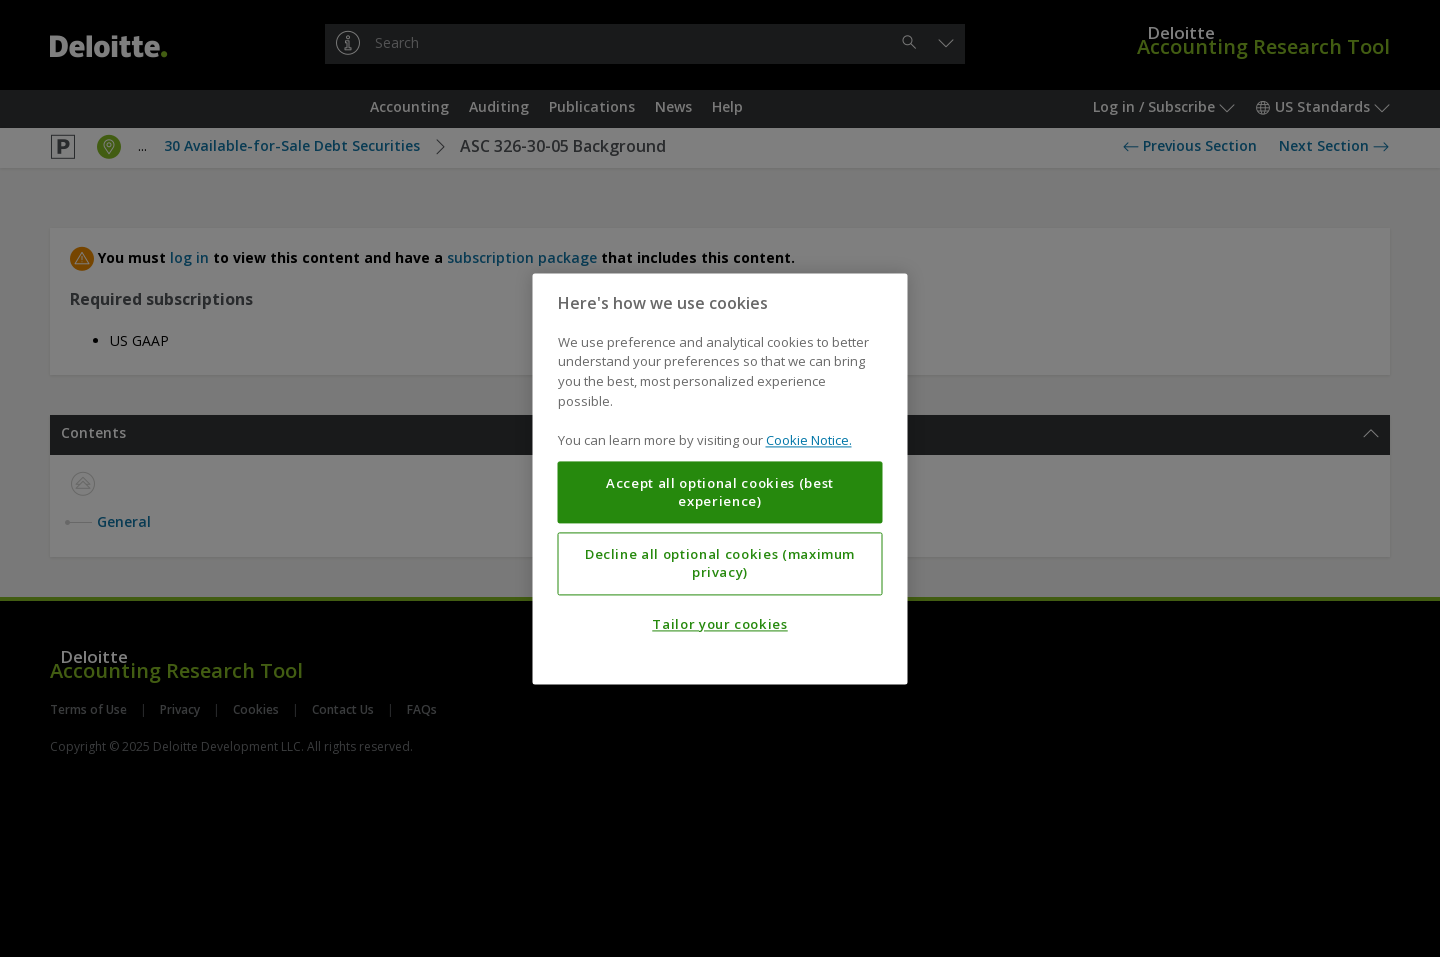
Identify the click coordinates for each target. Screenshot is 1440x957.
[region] (720, 478)
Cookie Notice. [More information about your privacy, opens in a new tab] (809, 440)
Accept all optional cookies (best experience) (720, 492)
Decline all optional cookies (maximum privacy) (720, 563)
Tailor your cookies (719, 624)
